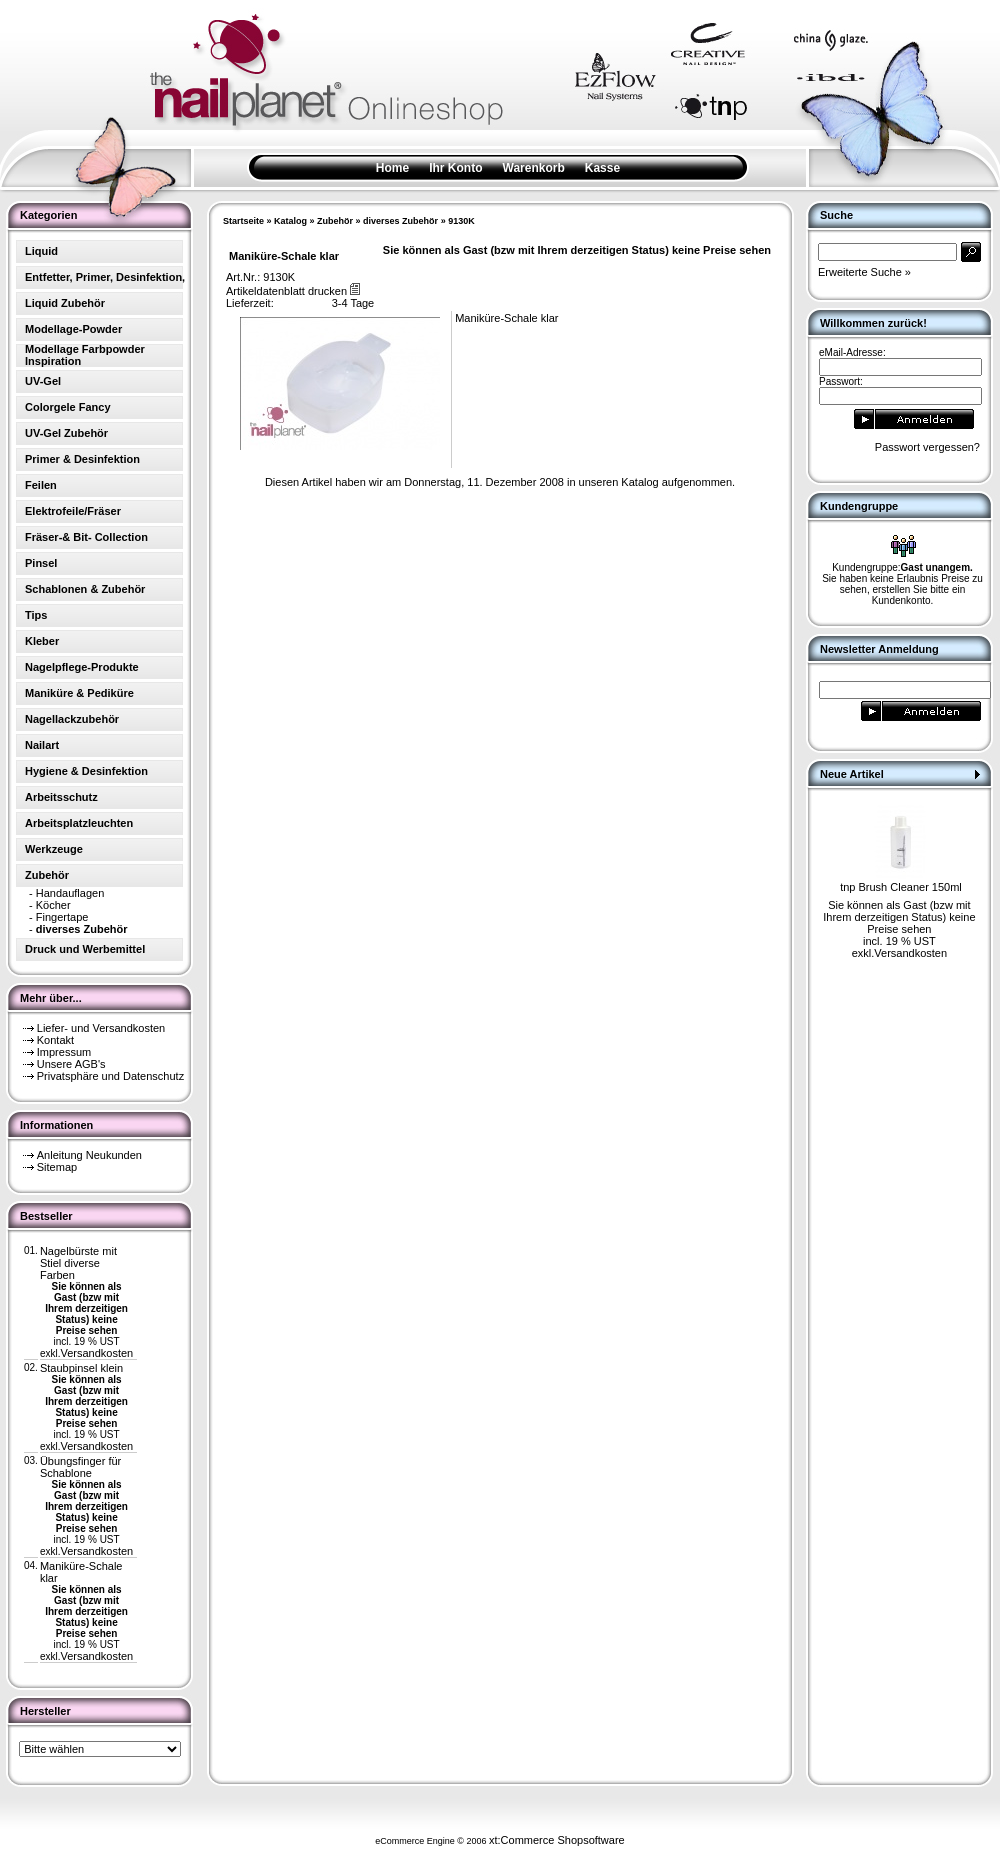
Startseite (243, 221)
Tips (36, 615)
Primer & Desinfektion (82, 459)
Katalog (290, 221)
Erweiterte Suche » (864, 272)
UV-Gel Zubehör (66, 433)
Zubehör (335, 221)
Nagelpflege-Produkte (82, 667)
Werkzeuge (54, 849)
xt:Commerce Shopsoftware (557, 1840)
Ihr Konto (455, 168)
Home (392, 168)
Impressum (64, 1052)
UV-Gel (43, 381)
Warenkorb (534, 168)
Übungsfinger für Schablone (80, 1467)
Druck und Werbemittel (85, 949)
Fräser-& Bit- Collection (86, 537)
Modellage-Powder (73, 329)
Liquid (41, 251)
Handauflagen (70, 893)
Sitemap (57, 1167)
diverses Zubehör (400, 221)
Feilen (41, 485)
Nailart (42, 745)
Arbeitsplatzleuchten (79, 823)
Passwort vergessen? (927, 447)
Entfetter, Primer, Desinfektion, (105, 277)
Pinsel (41, 563)
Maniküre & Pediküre (79, 693)
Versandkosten (96, 1353)
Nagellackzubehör (72, 719)
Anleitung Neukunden (89, 1155)
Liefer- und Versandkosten (101, 1028)
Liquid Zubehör (65, 303)
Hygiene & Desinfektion (86, 771)
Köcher (53, 905)
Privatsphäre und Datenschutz (110, 1076)
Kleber (42, 641)
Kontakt (55, 1040)
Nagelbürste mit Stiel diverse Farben (78, 1263)
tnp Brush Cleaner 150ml (901, 887)
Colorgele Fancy (68, 407)
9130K (461, 221)
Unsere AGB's (71, 1064)
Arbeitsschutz (61, 797)
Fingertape (62, 917)
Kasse (602, 168)
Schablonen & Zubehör (85, 589)
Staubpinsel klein (81, 1368)
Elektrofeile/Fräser (73, 511)
